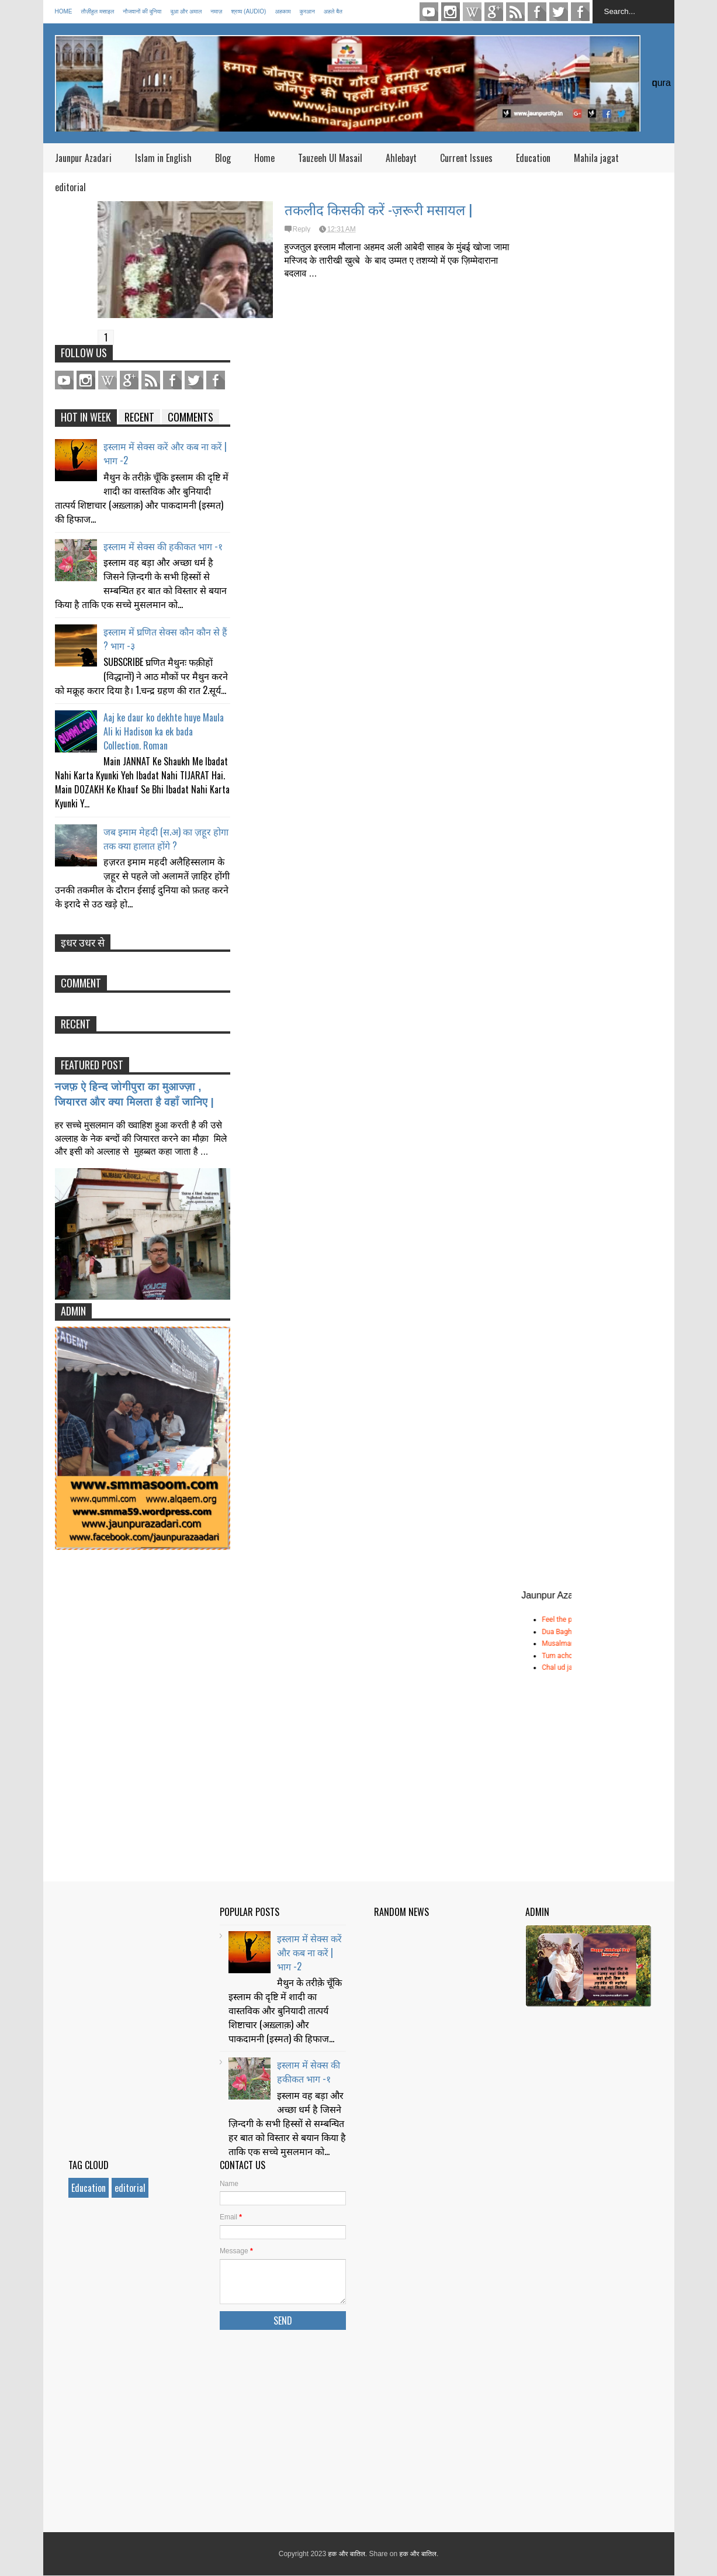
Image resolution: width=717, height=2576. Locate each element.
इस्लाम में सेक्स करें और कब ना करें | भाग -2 (309, 1952)
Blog (223, 158)
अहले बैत (333, 11)
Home (63, 11)
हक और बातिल (346, 2554)
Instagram (450, 11)
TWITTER (558, 11)
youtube (429, 11)
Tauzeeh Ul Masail (330, 158)
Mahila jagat (596, 158)
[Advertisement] (434, 2333)
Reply (302, 229)
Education (533, 158)
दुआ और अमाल (186, 11)
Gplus (493, 11)
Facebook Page (537, 11)
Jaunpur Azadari (83, 158)
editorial (70, 187)
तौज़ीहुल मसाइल (98, 11)
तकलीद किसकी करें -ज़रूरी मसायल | (378, 208)
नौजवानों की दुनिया (142, 11)
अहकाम (282, 11)
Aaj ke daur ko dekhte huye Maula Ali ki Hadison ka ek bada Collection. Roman (163, 731)
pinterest (472, 11)
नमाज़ (216, 11)
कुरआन (306, 11)
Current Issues (466, 158)
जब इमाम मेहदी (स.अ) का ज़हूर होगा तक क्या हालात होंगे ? (165, 838)
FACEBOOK (580, 11)
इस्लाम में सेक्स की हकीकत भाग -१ (163, 546)
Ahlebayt (401, 158)
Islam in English (163, 158)
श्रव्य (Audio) (248, 11)
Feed (515, 11)
